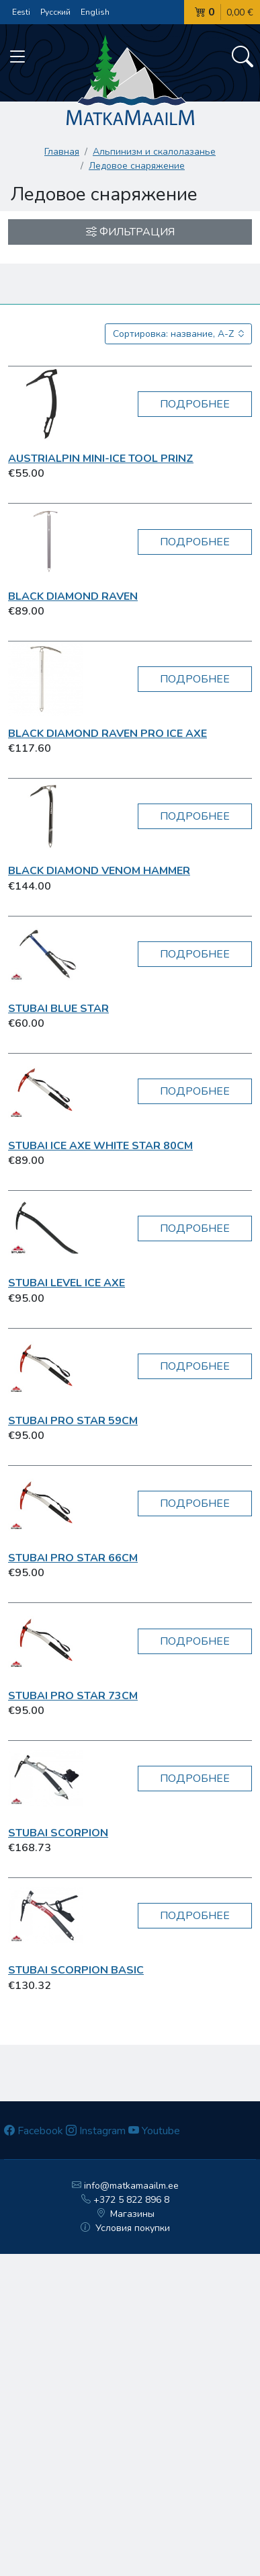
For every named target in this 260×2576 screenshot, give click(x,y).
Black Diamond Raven (73, 596)
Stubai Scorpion (58, 1833)
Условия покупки (125, 2228)
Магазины (125, 2214)
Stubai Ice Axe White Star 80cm (100, 1145)
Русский (55, 12)
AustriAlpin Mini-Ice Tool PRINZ (100, 458)
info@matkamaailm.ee (125, 2185)
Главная (61, 151)
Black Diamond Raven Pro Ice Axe (107, 733)
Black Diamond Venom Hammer (99, 870)
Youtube (154, 2130)
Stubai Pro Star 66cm (73, 1558)
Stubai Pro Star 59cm (73, 1420)
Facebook (33, 2130)
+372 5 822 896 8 (125, 2199)
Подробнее (195, 404)
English (95, 12)
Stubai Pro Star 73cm (73, 1695)
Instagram (96, 2130)
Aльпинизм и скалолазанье (154, 151)
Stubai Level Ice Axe (66, 1283)
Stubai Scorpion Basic (76, 1970)
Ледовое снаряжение (137, 165)
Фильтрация (130, 232)
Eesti (21, 12)
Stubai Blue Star (58, 1008)
